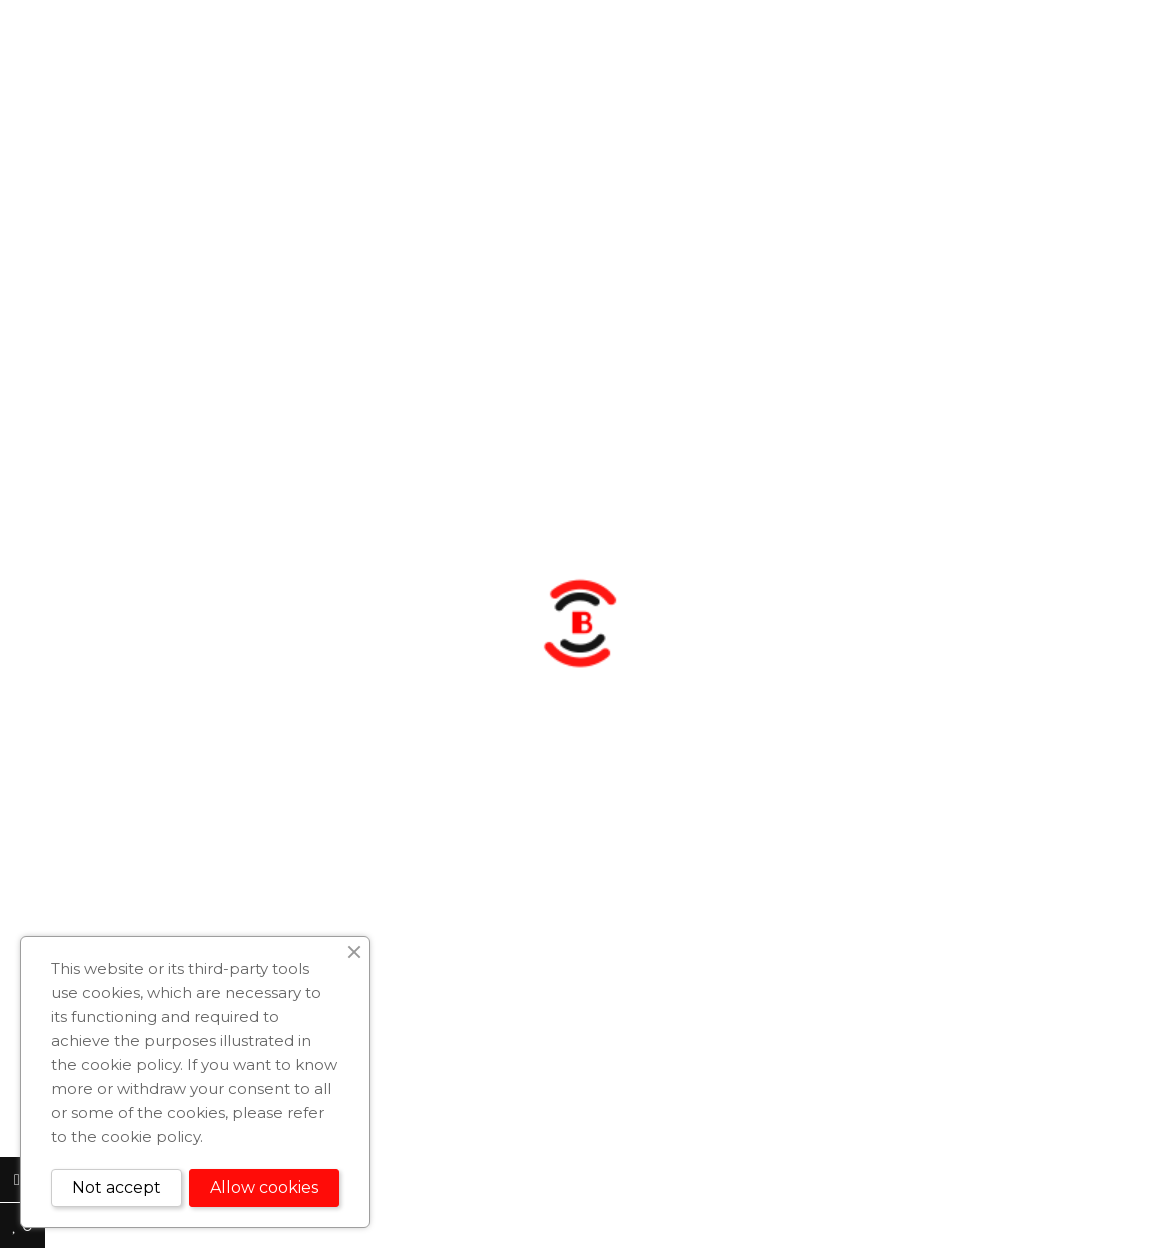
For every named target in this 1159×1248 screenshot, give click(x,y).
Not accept (116, 1187)
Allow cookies (264, 1187)
